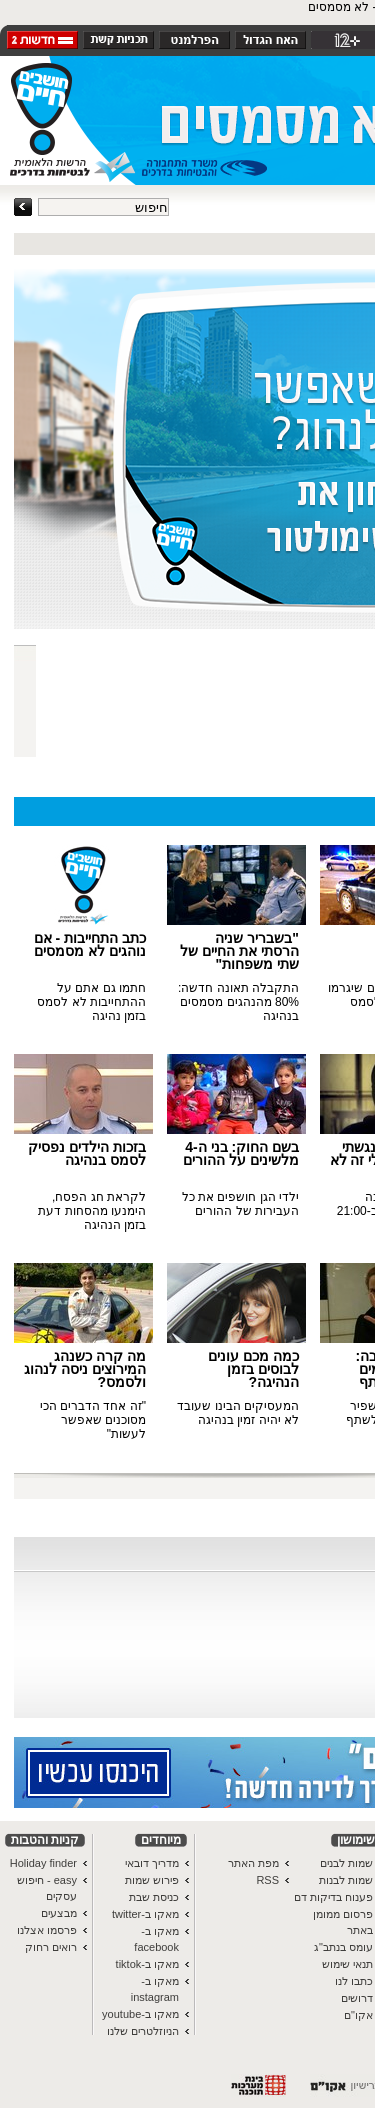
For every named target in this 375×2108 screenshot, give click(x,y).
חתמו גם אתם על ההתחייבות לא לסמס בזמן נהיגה (91, 1002)
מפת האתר (253, 1863)
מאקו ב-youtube (140, 2014)
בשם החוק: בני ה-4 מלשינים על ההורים (241, 1153)
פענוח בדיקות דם (333, 1897)
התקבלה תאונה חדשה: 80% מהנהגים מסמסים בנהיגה (238, 1002)
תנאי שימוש (347, 1964)
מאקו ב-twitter (145, 1914)
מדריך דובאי (152, 1863)
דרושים (357, 1998)
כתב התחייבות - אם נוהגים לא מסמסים (90, 944)
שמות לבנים (346, 1863)
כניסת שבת (154, 1897)
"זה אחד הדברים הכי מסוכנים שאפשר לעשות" (93, 1420)
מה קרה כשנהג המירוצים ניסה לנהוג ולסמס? (85, 1369)
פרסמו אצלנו (47, 1930)
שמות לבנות (346, 1880)
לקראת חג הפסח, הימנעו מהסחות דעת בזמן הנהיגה (92, 1211)
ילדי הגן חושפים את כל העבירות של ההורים (240, 1204)
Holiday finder (43, 1863)
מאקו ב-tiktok (147, 1964)
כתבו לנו (354, 1981)
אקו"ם (358, 2015)
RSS (267, 1880)
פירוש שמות (152, 1880)
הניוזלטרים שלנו (143, 2031)
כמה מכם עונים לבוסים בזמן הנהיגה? (253, 1369)
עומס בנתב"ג (343, 1947)
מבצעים (59, 1913)
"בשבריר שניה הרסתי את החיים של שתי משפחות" (239, 951)
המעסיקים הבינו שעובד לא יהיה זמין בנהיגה (238, 1413)
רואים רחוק (51, 1947)
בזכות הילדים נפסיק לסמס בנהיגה (87, 1153)
